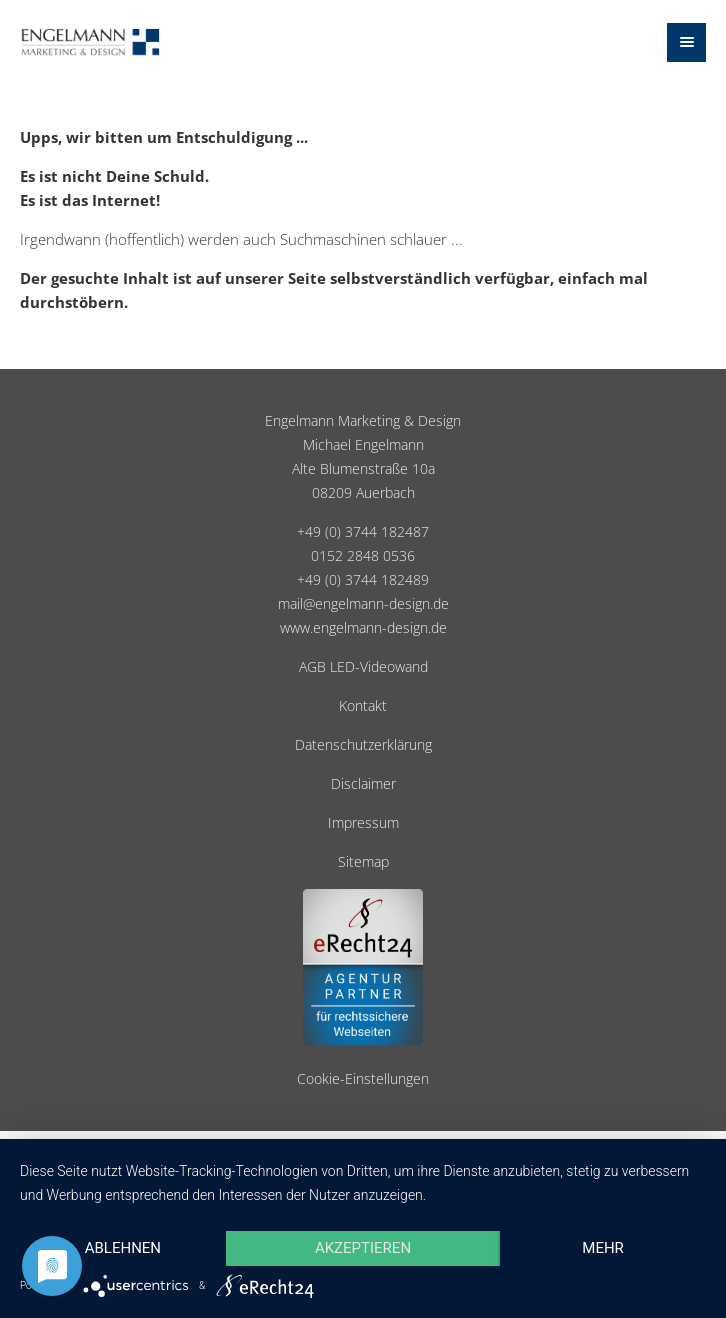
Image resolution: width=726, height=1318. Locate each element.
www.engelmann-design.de (363, 628)
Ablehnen (123, 1248)
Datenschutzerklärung (363, 745)
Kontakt (363, 706)
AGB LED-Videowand (363, 667)
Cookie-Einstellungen (363, 1079)
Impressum (363, 823)
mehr (603, 1248)
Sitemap (363, 862)
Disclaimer (363, 784)
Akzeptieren (363, 1248)
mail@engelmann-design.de (363, 604)
